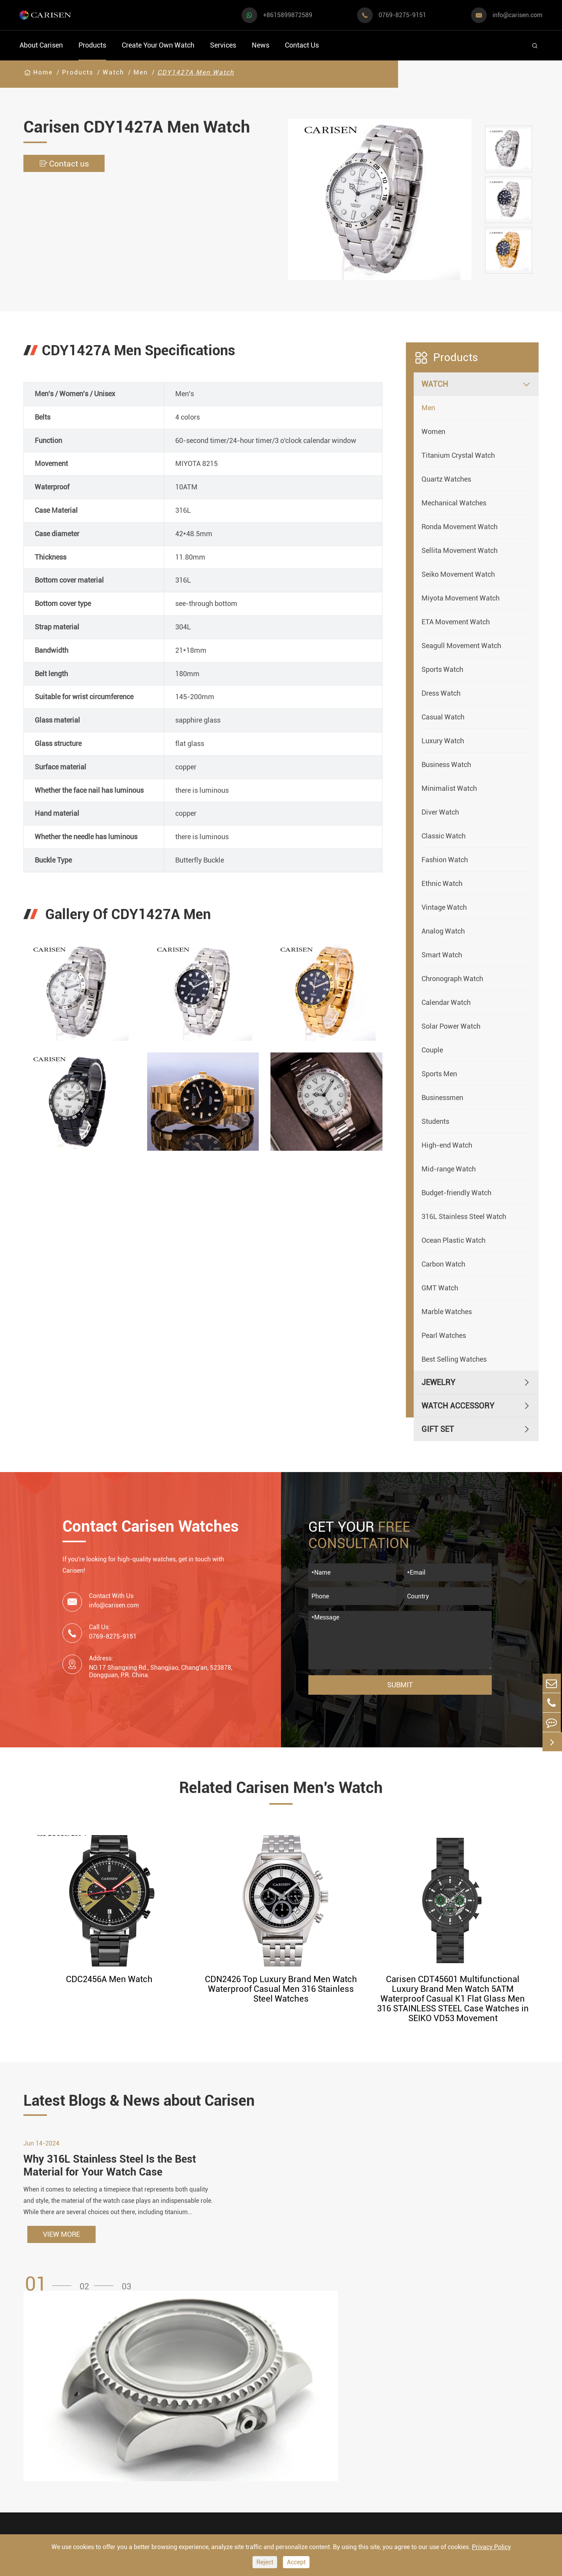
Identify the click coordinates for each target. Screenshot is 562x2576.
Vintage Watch (444, 907)
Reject (264, 2562)
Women (433, 431)
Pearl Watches (444, 1335)
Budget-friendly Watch (456, 1193)
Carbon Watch (443, 1264)
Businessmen (442, 1097)
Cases (277, 2495)
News (260, 45)
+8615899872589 (287, 15)
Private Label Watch (302, 2480)
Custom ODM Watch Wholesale (301, 2443)
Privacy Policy (491, 2547)
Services (223, 45)
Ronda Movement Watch (460, 527)
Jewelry (438, 1382)
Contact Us (302, 45)
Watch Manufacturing (304, 2391)
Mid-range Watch (449, 1169)
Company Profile (387, 2436)
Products (92, 45)
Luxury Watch (443, 741)
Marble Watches (447, 1311)
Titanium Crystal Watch (458, 455)
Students (435, 1121)
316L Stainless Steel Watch (464, 1216)
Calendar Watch (446, 1002)
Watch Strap (197, 2421)
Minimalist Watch (449, 788)
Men (140, 72)
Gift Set (438, 1429)
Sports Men (439, 1074)
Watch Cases (198, 2391)
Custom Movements (301, 2465)
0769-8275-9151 (402, 15)
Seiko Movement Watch (458, 574)
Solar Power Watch (451, 1026)
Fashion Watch (445, 860)
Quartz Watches (446, 479)
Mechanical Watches (454, 503)
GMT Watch (440, 1288)
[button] (50, 2290)
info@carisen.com (517, 15)
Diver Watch (440, 812)
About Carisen (41, 45)
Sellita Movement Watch (460, 550)
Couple (432, 1050)
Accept (296, 2562)
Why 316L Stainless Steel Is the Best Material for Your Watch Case (113, 2171)
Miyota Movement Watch (461, 598)
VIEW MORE (61, 2240)
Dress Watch (441, 693)
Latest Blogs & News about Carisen (153, 2101)
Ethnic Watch (442, 883)
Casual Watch (443, 717)
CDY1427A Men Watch (195, 72)
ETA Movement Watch (456, 622)
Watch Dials (196, 2406)
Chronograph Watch (452, 978)
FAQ (366, 2391)
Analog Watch (443, 931)
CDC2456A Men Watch (109, 1979)
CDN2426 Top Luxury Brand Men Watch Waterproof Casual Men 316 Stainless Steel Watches (281, 1989)
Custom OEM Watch (301, 2421)
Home (43, 72)
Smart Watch (442, 955)
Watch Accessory (458, 1405)
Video (369, 2406)
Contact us (66, 163)
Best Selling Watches (454, 1359)
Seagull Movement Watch (461, 645)
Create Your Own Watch (158, 45)
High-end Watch (447, 1145)
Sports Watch (442, 669)
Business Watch (446, 764)
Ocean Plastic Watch (454, 1240)
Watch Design (291, 2406)
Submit (400, 1685)
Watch (113, 72)
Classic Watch (444, 836)
